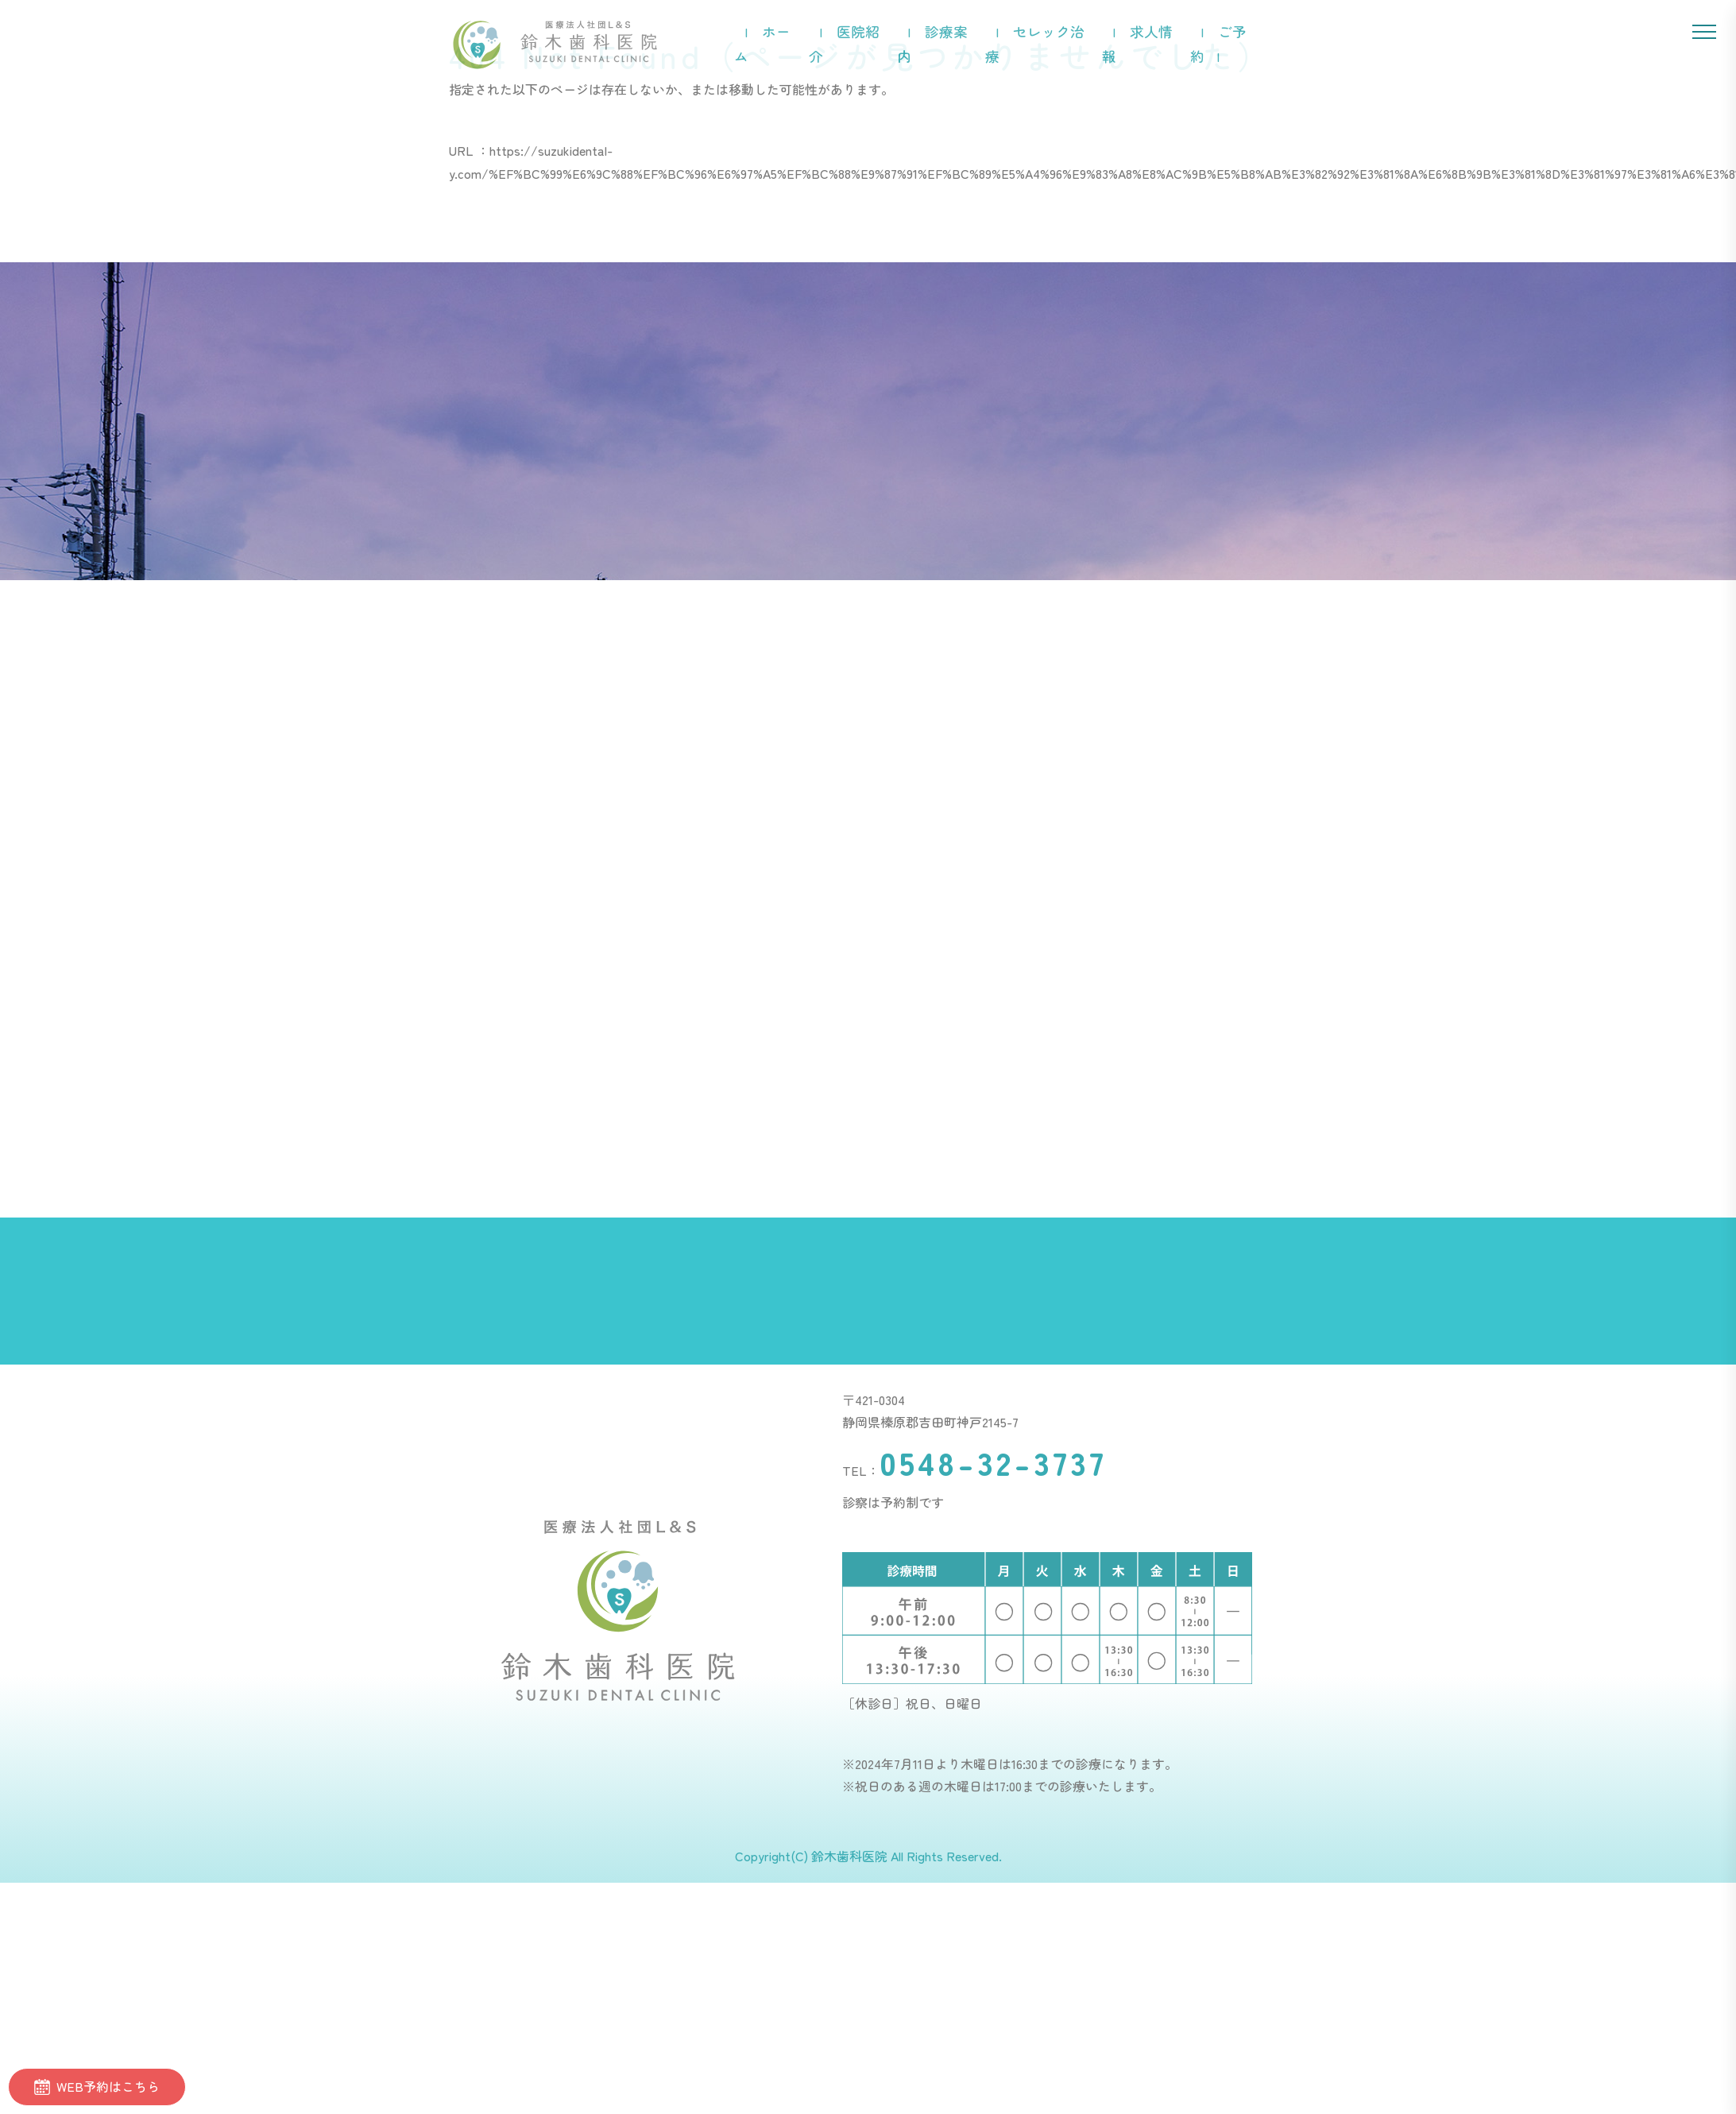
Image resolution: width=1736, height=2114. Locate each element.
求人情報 (1137, 44)
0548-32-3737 (993, 1462)
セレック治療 (1035, 44)
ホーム (762, 44)
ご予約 (1218, 44)
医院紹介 (844, 44)
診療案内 (932, 44)
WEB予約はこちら (97, 2086)
